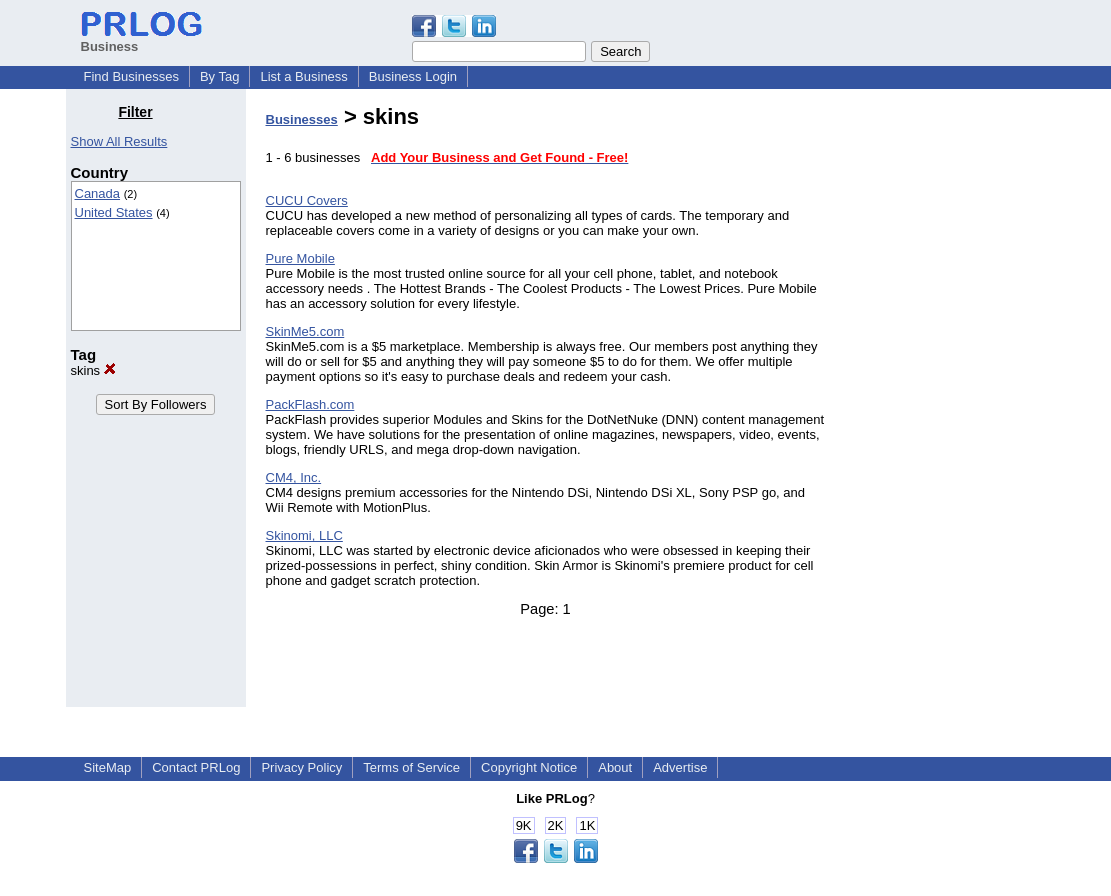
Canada (98, 193)
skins (93, 370)
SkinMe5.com (305, 331)
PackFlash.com (310, 404)
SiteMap (108, 767)
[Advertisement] (943, 404)
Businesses (302, 119)
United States (114, 212)
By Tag (220, 76)
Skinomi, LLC (304, 535)
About (615, 767)
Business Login (413, 76)
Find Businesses (131, 76)
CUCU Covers (307, 200)
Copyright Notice (529, 767)
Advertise (680, 767)
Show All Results (119, 141)
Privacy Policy (301, 767)
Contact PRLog (196, 767)
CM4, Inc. (294, 477)
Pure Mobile (300, 258)
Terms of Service (411, 767)
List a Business (303, 76)
